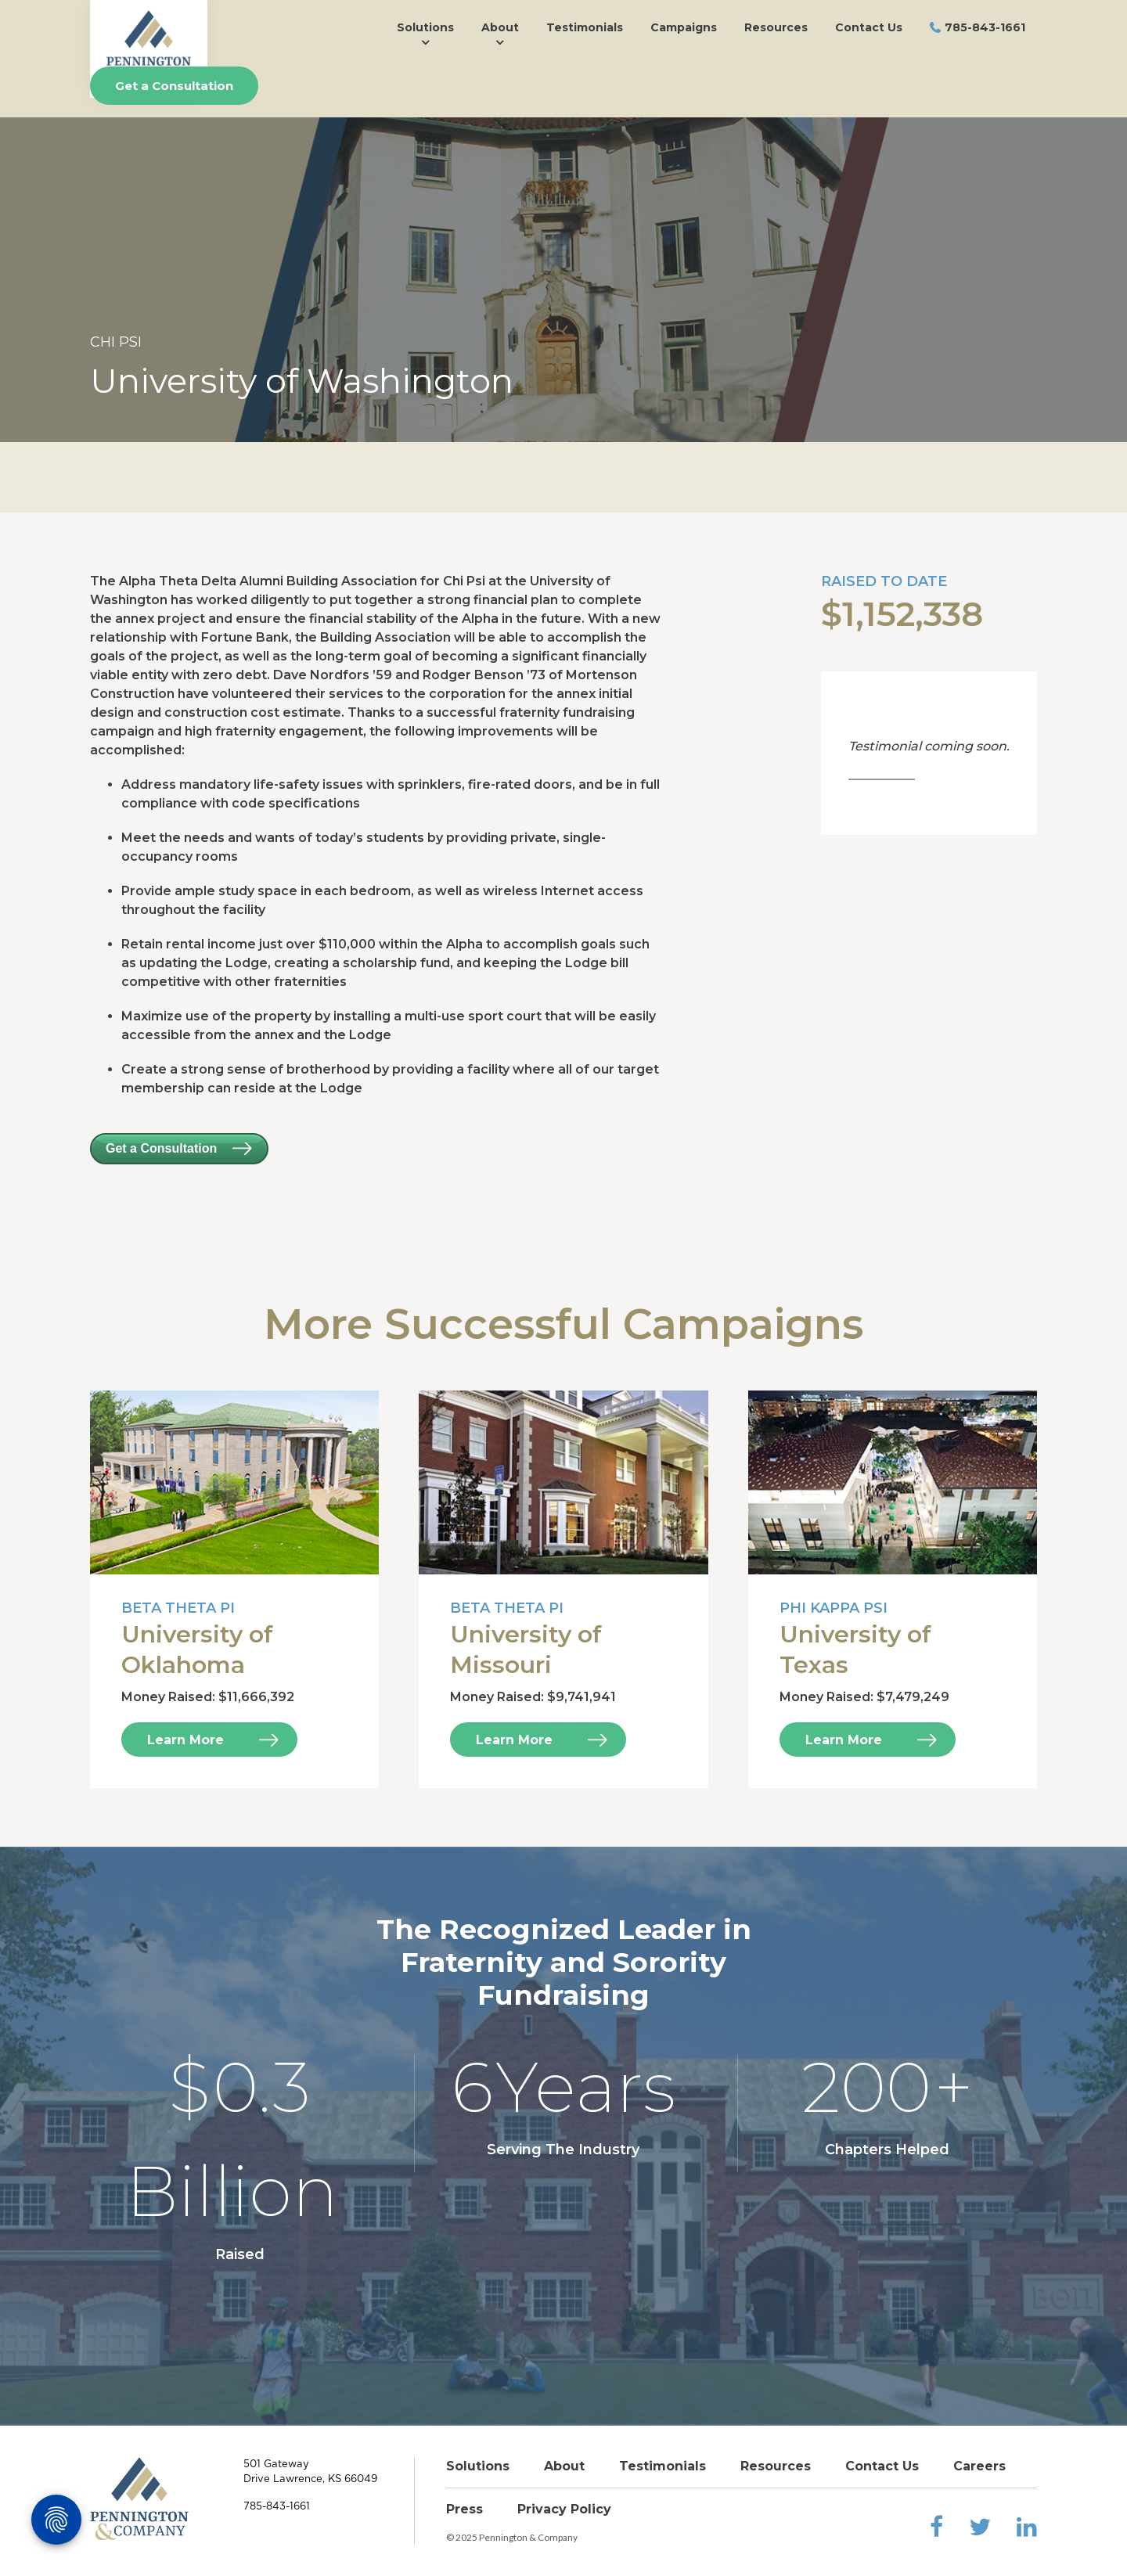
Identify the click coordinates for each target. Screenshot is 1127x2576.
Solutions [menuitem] (425, 27)
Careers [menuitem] (979, 2466)
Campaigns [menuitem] (683, 27)
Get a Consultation (174, 85)
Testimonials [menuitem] (584, 27)
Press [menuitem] (464, 2509)
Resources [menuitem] (776, 27)
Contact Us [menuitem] (868, 27)
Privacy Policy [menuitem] (564, 2509)
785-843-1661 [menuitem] (985, 27)
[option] (563, 279)
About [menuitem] (500, 27)
